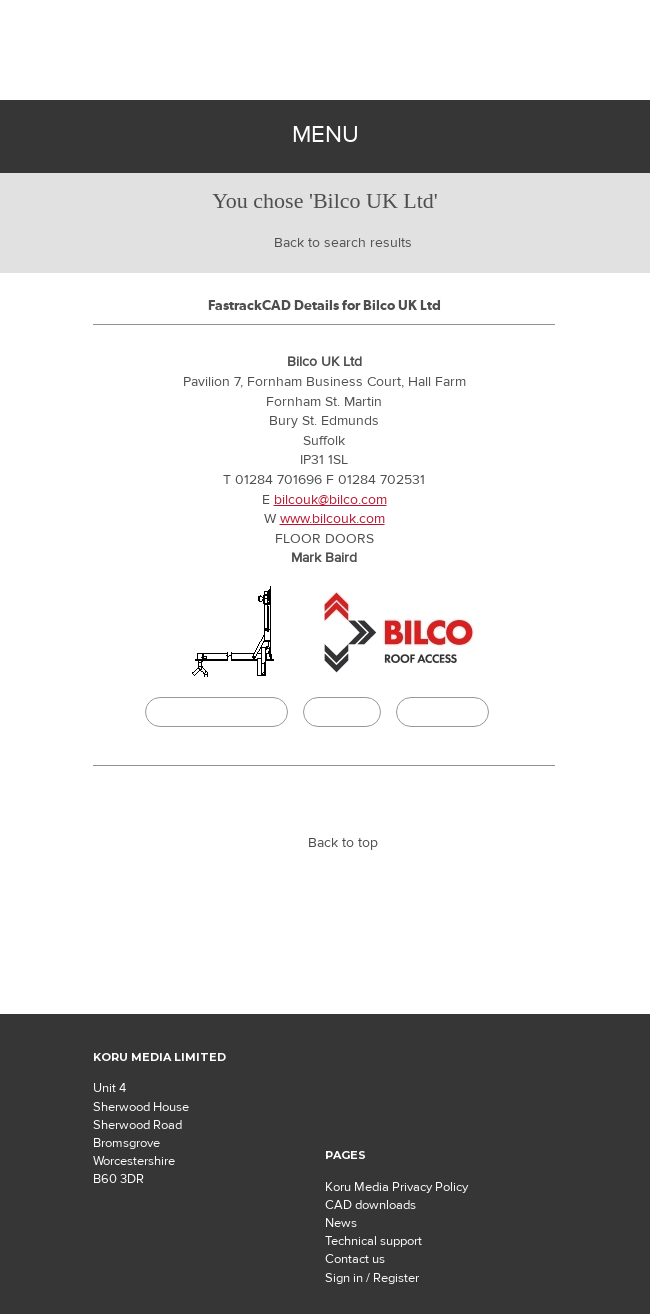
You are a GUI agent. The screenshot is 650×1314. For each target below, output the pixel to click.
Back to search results (343, 243)
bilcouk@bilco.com (330, 500)
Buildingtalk (442, 712)
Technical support (373, 1241)
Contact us (355, 1259)
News (341, 1223)
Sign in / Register (372, 1278)
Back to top (343, 843)
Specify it (342, 712)
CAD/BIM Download (216, 712)
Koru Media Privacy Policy (396, 1187)
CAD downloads (370, 1205)
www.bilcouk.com (332, 519)
